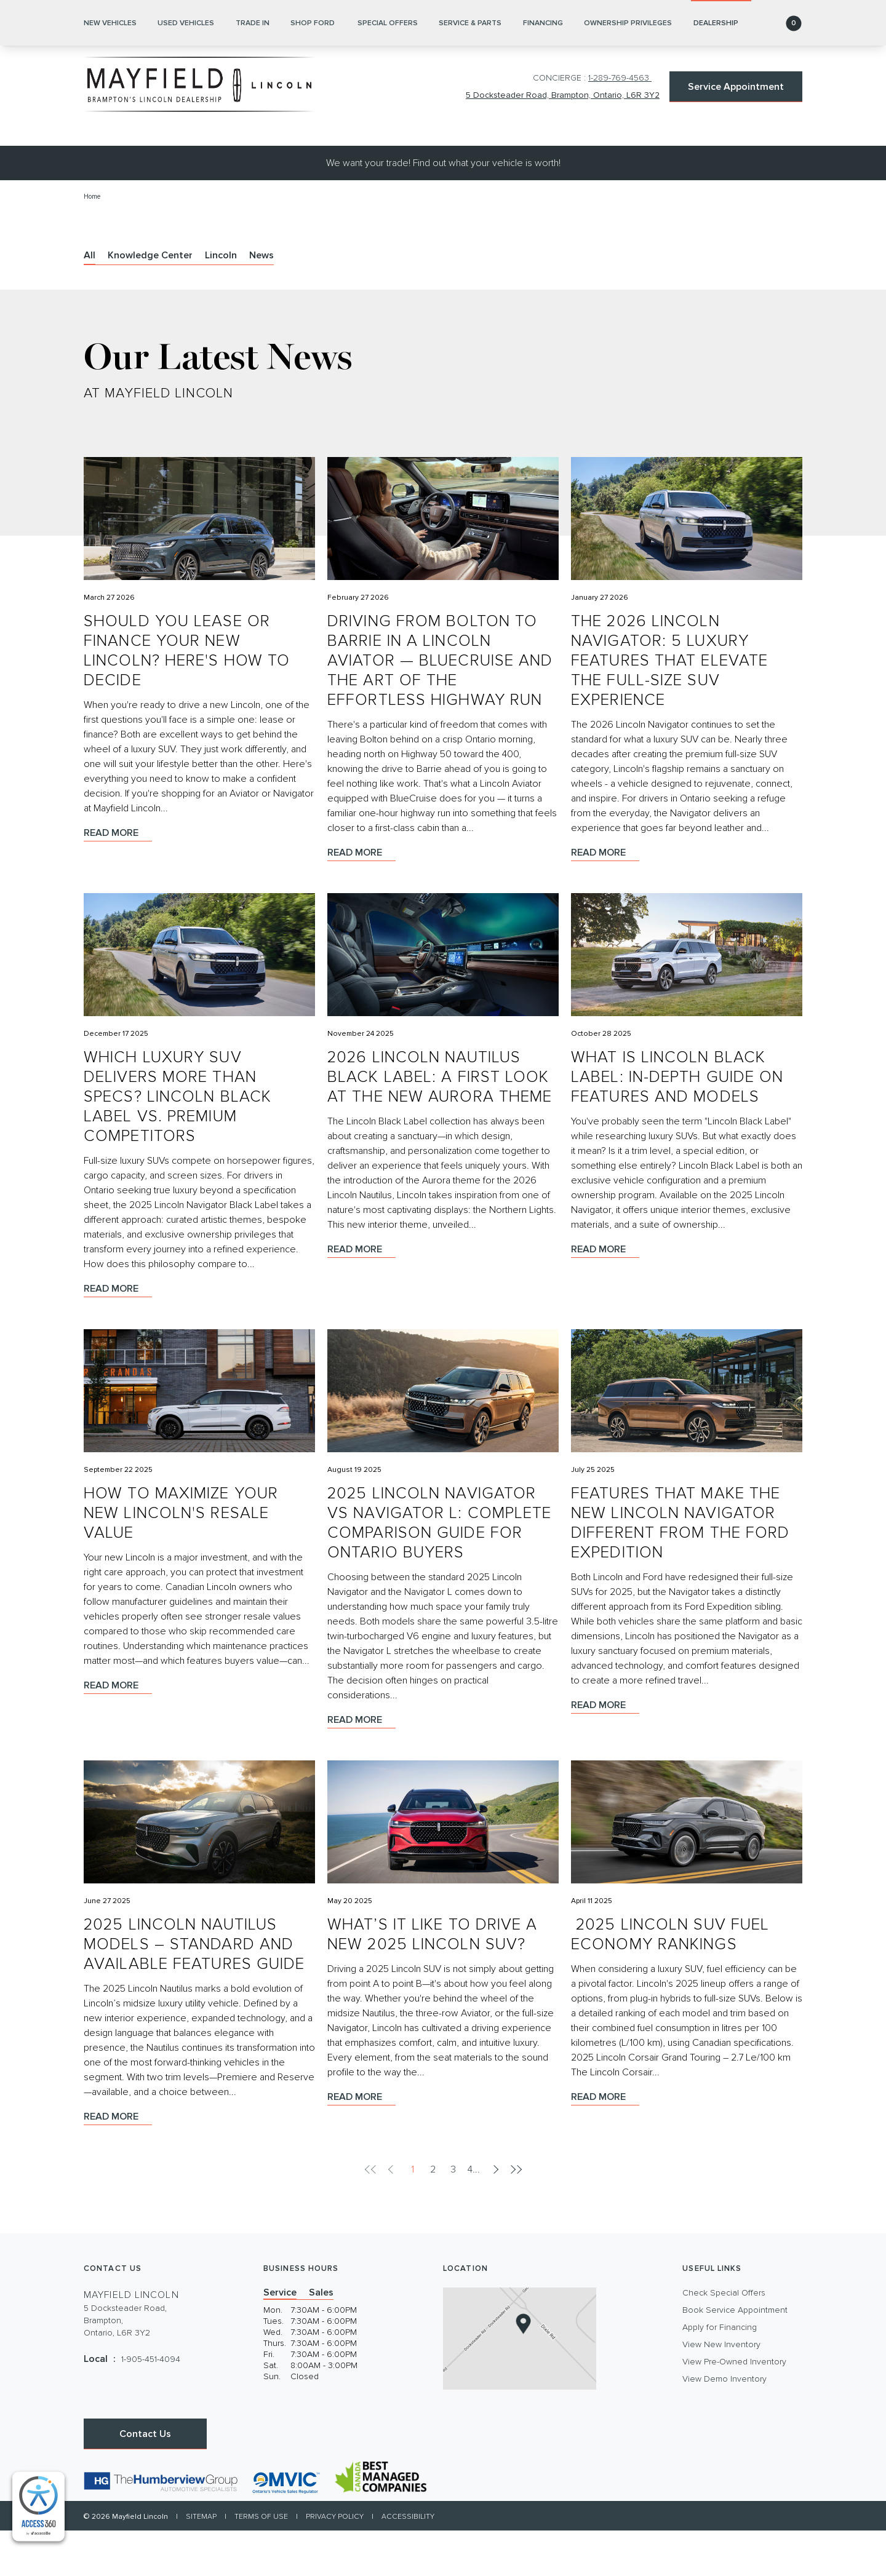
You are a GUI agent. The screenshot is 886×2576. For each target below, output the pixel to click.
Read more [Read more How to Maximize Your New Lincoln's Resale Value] (118, 1731)
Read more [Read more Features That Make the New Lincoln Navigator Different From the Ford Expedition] (605, 1750)
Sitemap (201, 2562)
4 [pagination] (470, 2215)
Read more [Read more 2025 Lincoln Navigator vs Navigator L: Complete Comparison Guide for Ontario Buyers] (361, 1765)
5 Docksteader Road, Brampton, (125, 2367)
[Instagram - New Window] (115, 2444)
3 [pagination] (453, 2215)
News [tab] (261, 301)
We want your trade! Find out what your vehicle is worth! (443, 208)
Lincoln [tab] (221, 301)
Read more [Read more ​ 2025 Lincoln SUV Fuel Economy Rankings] (605, 2142)
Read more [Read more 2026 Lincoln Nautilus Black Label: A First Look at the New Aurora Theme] (361, 1295)
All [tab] (89, 301)
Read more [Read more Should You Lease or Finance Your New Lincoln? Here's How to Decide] (118, 878)
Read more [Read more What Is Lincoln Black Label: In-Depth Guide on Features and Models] (605, 1295)
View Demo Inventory (724, 2424)
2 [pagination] (433, 2215)
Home (93, 242)
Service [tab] (280, 2338)
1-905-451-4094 (150, 2405)
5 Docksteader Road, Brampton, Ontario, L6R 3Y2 (556, 96)
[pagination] (494, 2215)
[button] (779, 168)
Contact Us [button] (145, 2479)
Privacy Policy (334, 2562)
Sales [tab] (321, 2338)
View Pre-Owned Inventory (734, 2407)
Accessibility (407, 2562)
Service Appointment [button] (736, 87)
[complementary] (38, 2507)
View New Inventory (721, 2390)
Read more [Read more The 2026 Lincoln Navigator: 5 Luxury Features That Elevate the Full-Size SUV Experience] (605, 898)
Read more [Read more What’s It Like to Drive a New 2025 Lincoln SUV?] (361, 2142)
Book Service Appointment (735, 2355)
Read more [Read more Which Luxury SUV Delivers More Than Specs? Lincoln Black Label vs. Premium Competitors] (118, 1334)
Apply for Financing (719, 2373)
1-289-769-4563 (620, 78)
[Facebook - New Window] (94, 2444)
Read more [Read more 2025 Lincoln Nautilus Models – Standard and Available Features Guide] (118, 2162)
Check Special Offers (723, 2338)
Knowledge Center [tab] (150, 301)
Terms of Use (261, 2562)
